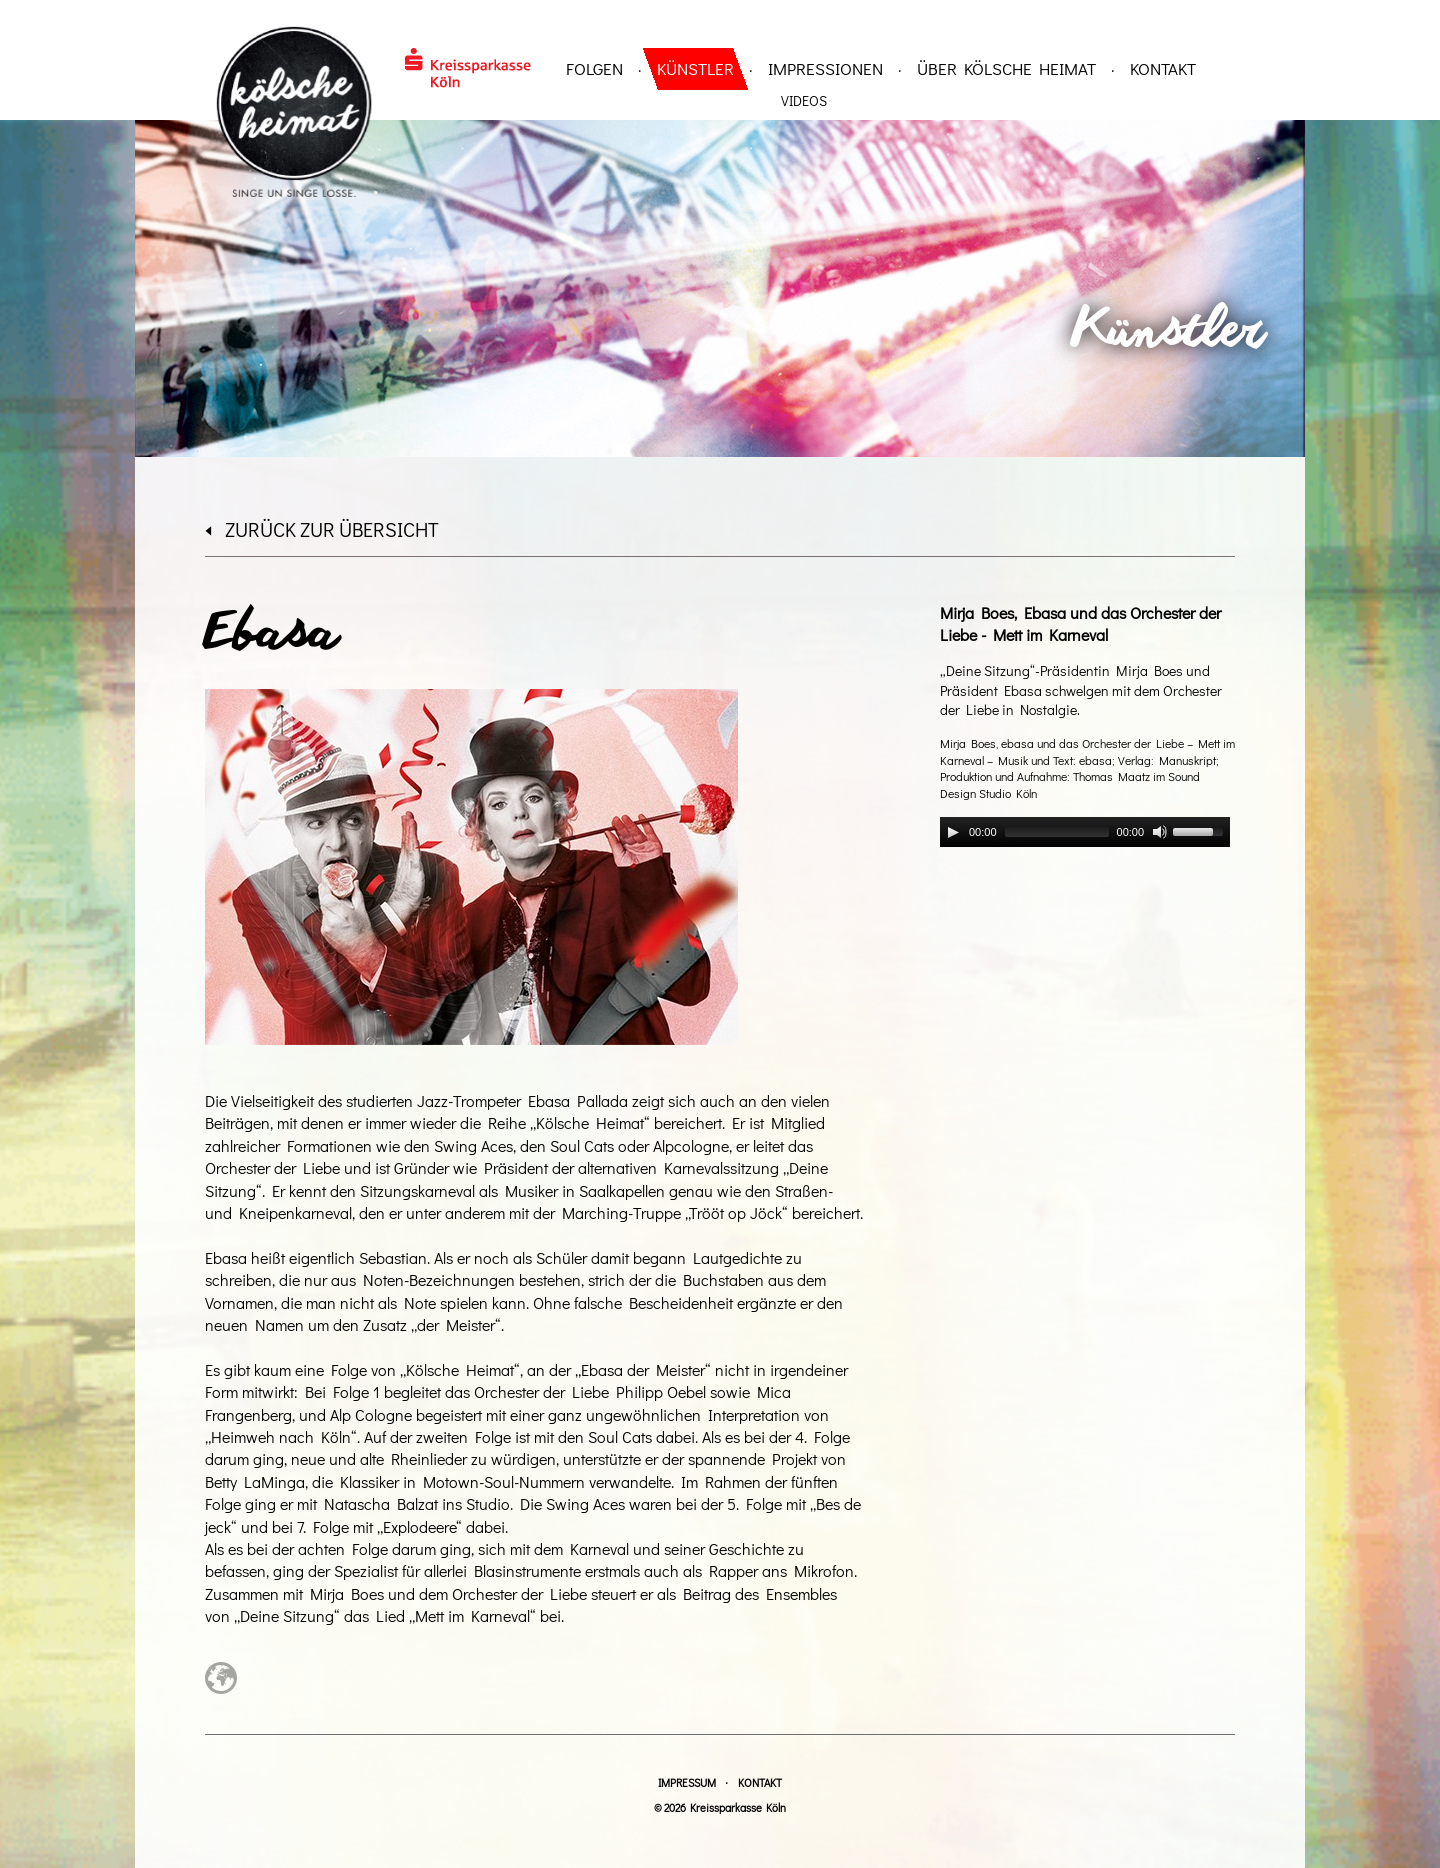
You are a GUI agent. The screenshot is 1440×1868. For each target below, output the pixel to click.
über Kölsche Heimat (1006, 68)
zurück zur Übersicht (322, 529)
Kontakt (1163, 68)
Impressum (687, 1782)
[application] (1085, 832)
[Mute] (1160, 832)
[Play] (953, 832)
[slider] (1057, 832)
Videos (804, 100)
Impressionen (825, 68)
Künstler (695, 68)
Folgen (594, 68)
